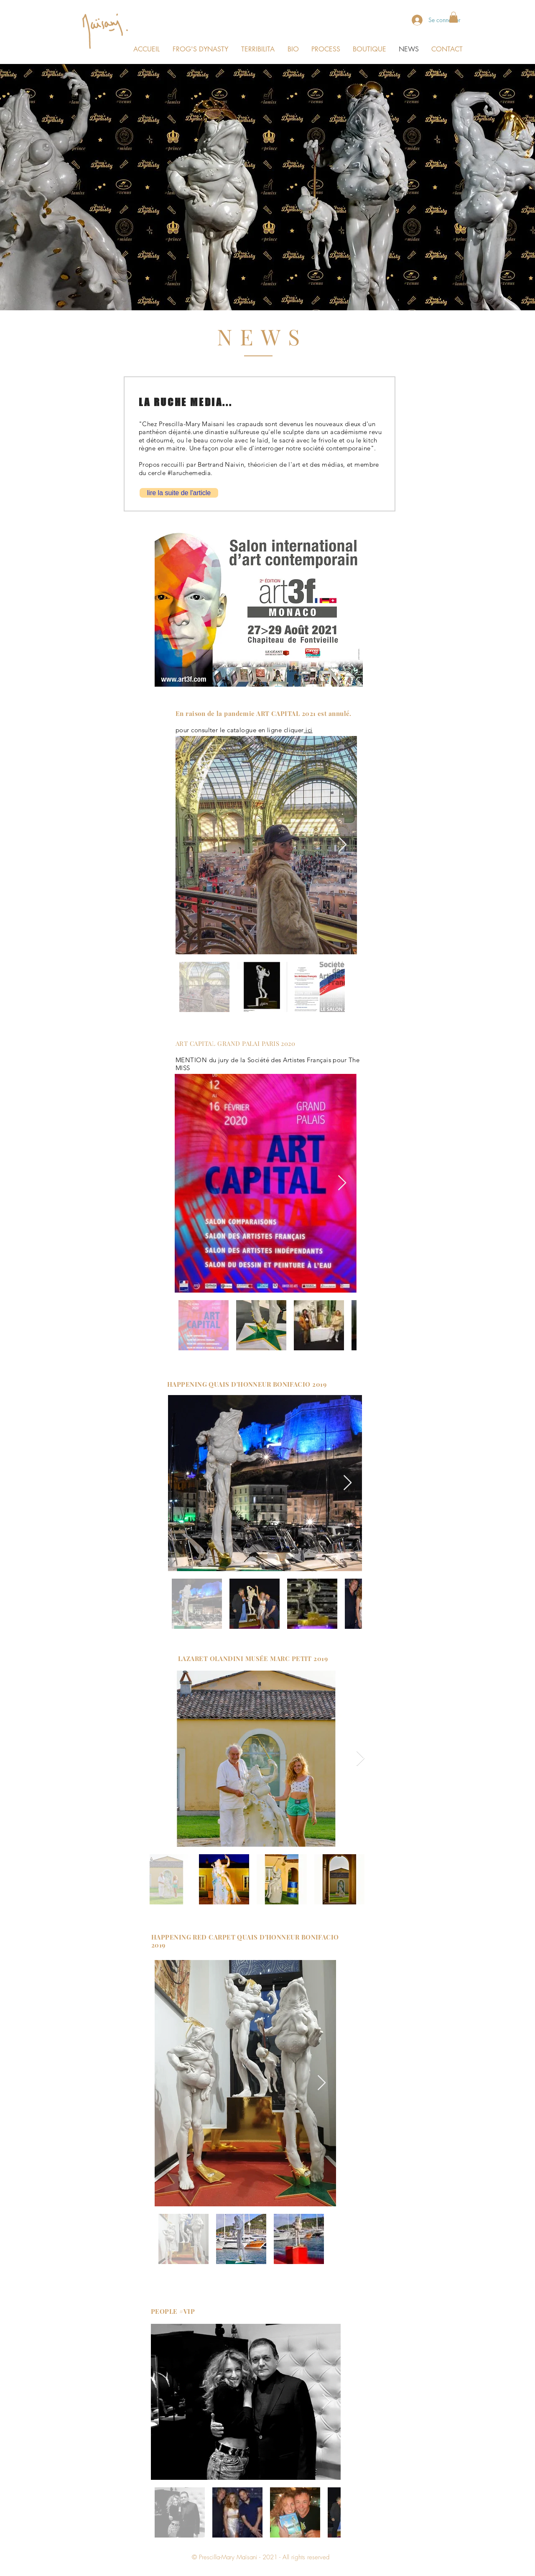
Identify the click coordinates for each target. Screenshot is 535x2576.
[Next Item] (342, 845)
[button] (453, 17)
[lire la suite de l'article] (179, 493)
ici (308, 730)
